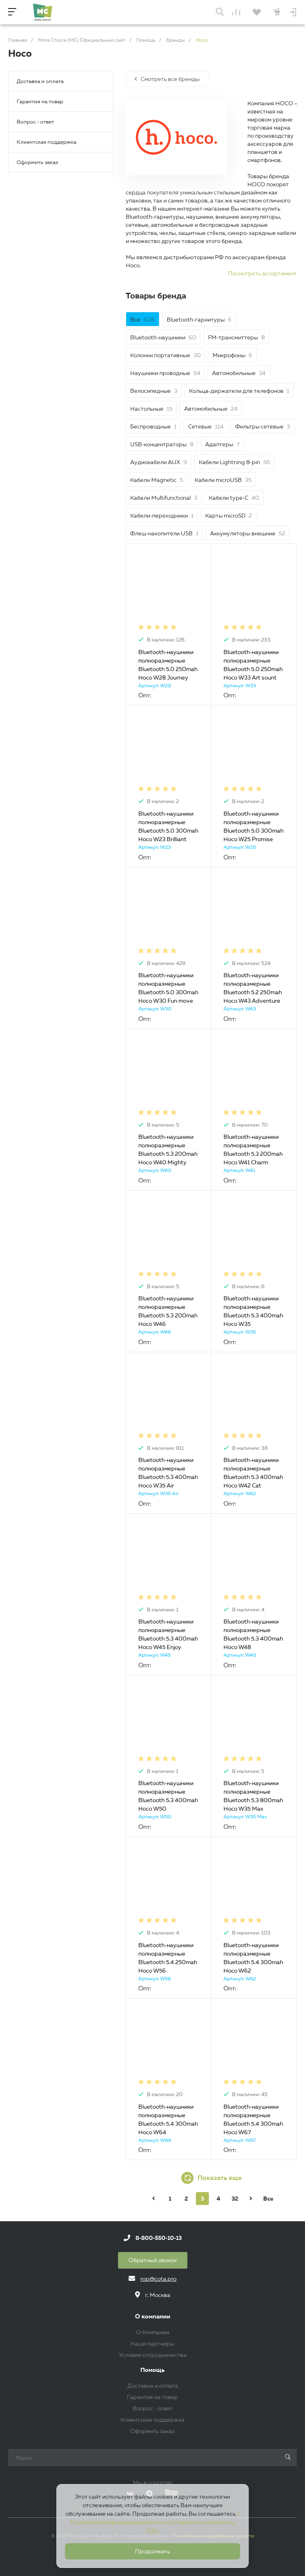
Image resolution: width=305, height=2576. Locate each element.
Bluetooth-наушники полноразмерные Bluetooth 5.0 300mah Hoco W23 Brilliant (168, 826)
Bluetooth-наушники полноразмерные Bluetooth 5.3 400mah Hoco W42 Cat (253, 1472)
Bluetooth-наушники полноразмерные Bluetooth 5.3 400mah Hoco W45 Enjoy (168, 1634)
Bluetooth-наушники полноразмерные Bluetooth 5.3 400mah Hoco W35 (253, 1311)
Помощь (152, 2370)
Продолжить (152, 2551)
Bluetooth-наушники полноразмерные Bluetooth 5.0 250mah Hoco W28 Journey (168, 664)
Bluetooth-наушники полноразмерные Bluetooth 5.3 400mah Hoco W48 (253, 1634)
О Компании (152, 2332)
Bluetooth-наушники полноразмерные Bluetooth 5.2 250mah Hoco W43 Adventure (252, 988)
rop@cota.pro (158, 2278)
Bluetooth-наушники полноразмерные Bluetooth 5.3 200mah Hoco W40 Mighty (168, 1149)
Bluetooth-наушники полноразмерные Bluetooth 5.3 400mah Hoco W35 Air (168, 1472)
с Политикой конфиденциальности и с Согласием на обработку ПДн (155, 2522)
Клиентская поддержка (46, 141)
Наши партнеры (152, 2343)
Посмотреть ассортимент (262, 273)
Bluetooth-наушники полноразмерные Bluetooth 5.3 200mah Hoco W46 (168, 1311)
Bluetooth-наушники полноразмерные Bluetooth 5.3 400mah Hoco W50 (168, 1795)
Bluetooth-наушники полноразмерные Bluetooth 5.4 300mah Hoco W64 (168, 2119)
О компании (152, 2316)
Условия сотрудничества (153, 2355)
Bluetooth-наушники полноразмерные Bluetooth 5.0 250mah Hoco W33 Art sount (253, 664)
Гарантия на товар (40, 101)
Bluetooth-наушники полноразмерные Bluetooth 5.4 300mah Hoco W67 (253, 2119)
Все (268, 2198)
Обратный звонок (153, 2260)
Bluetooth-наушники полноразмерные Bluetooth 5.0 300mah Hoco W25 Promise (253, 826)
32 (235, 2198)
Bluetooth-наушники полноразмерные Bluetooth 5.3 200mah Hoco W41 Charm (253, 1149)
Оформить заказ (37, 162)
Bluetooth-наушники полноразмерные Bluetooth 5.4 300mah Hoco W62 (253, 1957)
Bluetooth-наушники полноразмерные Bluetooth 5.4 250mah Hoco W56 (167, 1957)
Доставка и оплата (40, 81)
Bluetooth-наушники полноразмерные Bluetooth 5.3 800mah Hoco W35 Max (253, 1795)
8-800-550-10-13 (158, 2237)
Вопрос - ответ (35, 121)
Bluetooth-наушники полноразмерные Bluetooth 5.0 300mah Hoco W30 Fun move (168, 988)
